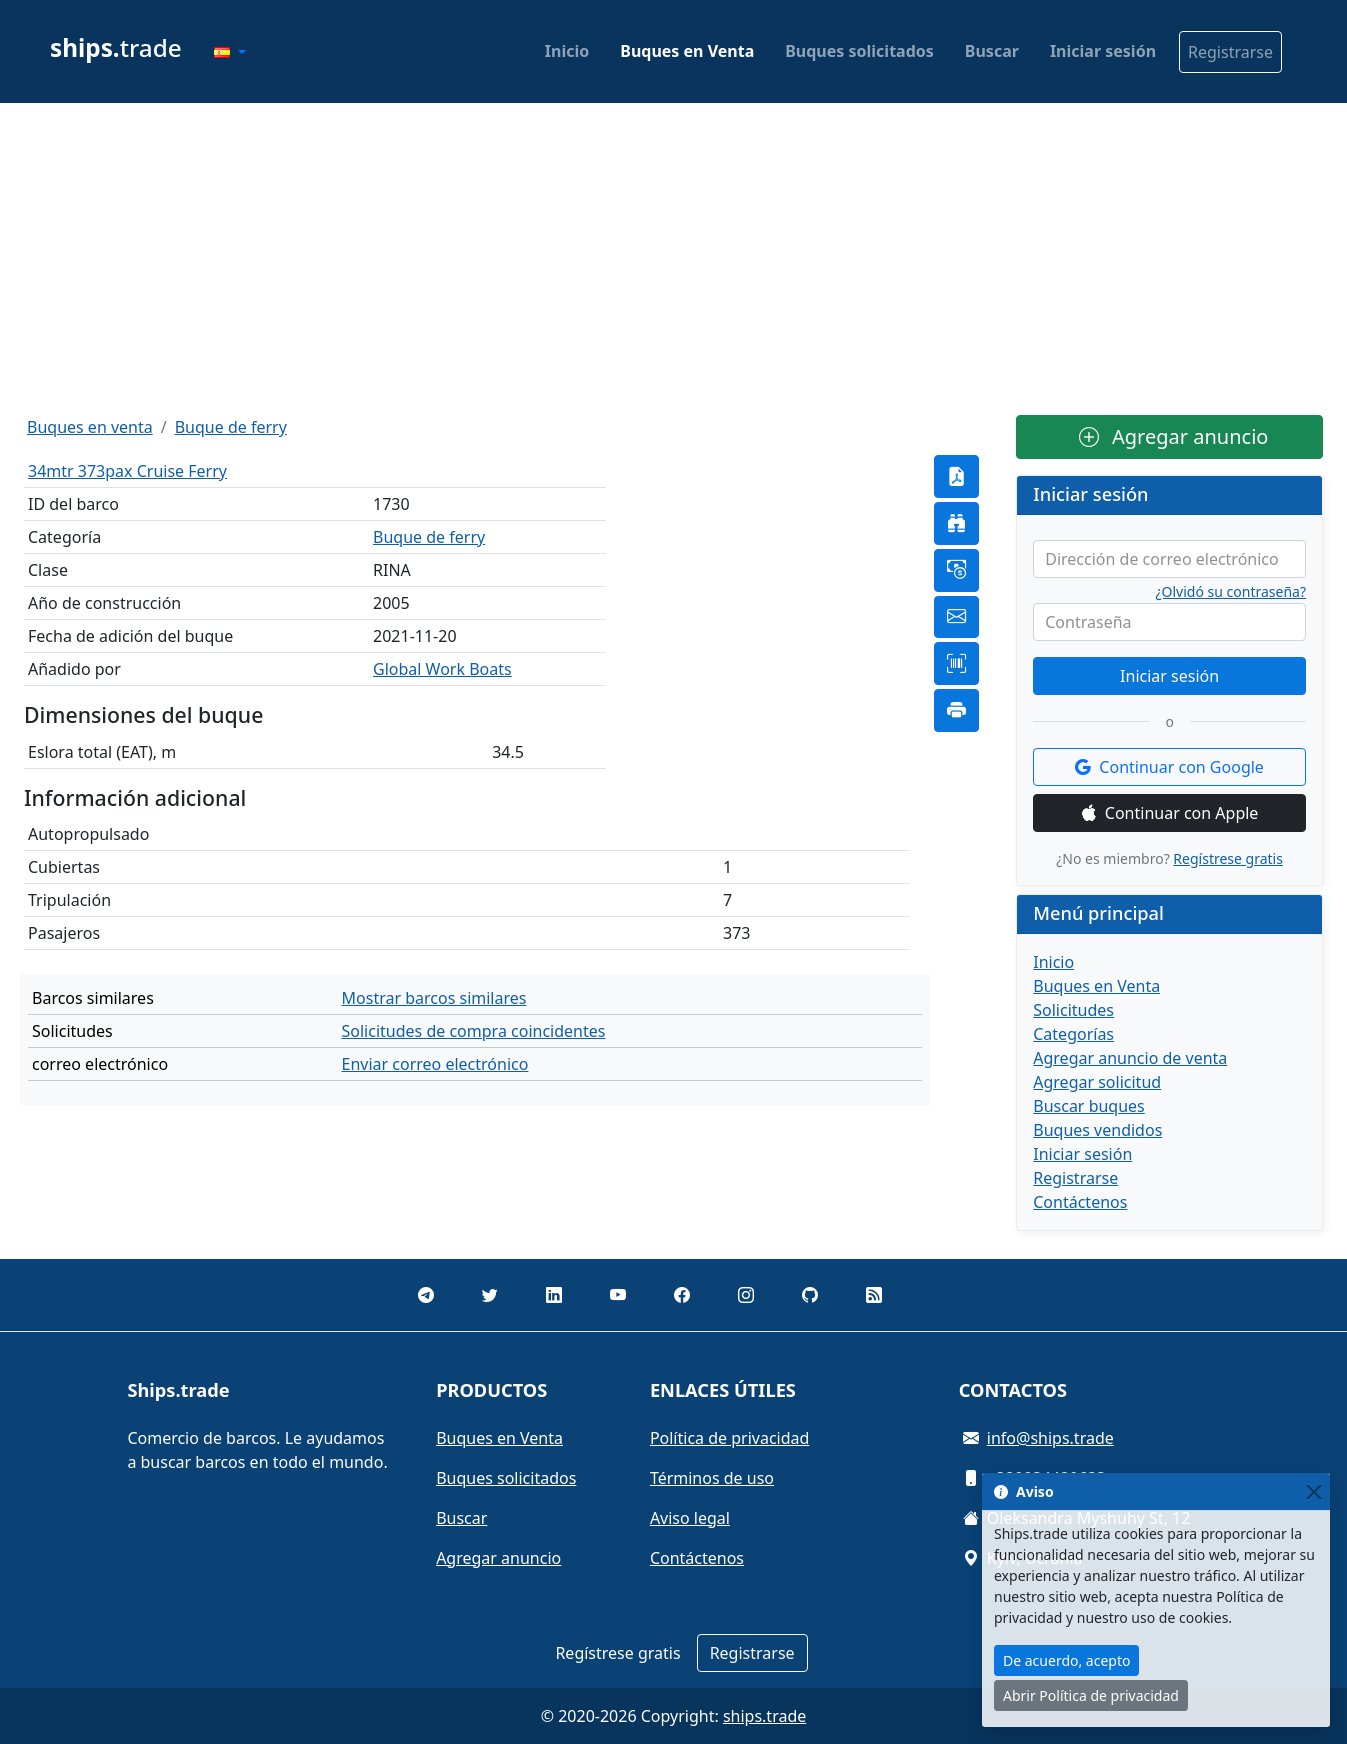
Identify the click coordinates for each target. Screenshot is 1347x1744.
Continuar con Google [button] (1169, 767)
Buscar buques (1089, 1106)
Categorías (1073, 1034)
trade (116, 47)
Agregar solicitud (1097, 1082)
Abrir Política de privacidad (1091, 1695)
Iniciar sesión (1103, 51)
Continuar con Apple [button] (1170, 813)
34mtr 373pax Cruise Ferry (127, 471)
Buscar (992, 51)
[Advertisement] (674, 259)
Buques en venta (90, 427)
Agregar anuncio (1174, 436)
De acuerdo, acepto (1066, 1660)
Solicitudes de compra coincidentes (474, 1031)
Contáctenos (1080, 1202)
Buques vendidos (1097, 1130)
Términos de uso (712, 1478)
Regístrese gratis (1228, 858)
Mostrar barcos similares (434, 998)
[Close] (1313, 1491)
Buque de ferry (231, 427)
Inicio (567, 51)
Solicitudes (1073, 1010)
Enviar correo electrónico (435, 1064)
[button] (230, 52)
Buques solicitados (859, 51)
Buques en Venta (687, 51)
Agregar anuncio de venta (1130, 1058)
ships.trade (764, 1716)
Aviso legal (690, 1518)
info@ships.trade (1050, 1438)
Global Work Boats (442, 669)
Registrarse (1230, 52)
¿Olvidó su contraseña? (1231, 592)
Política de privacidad (730, 1438)
